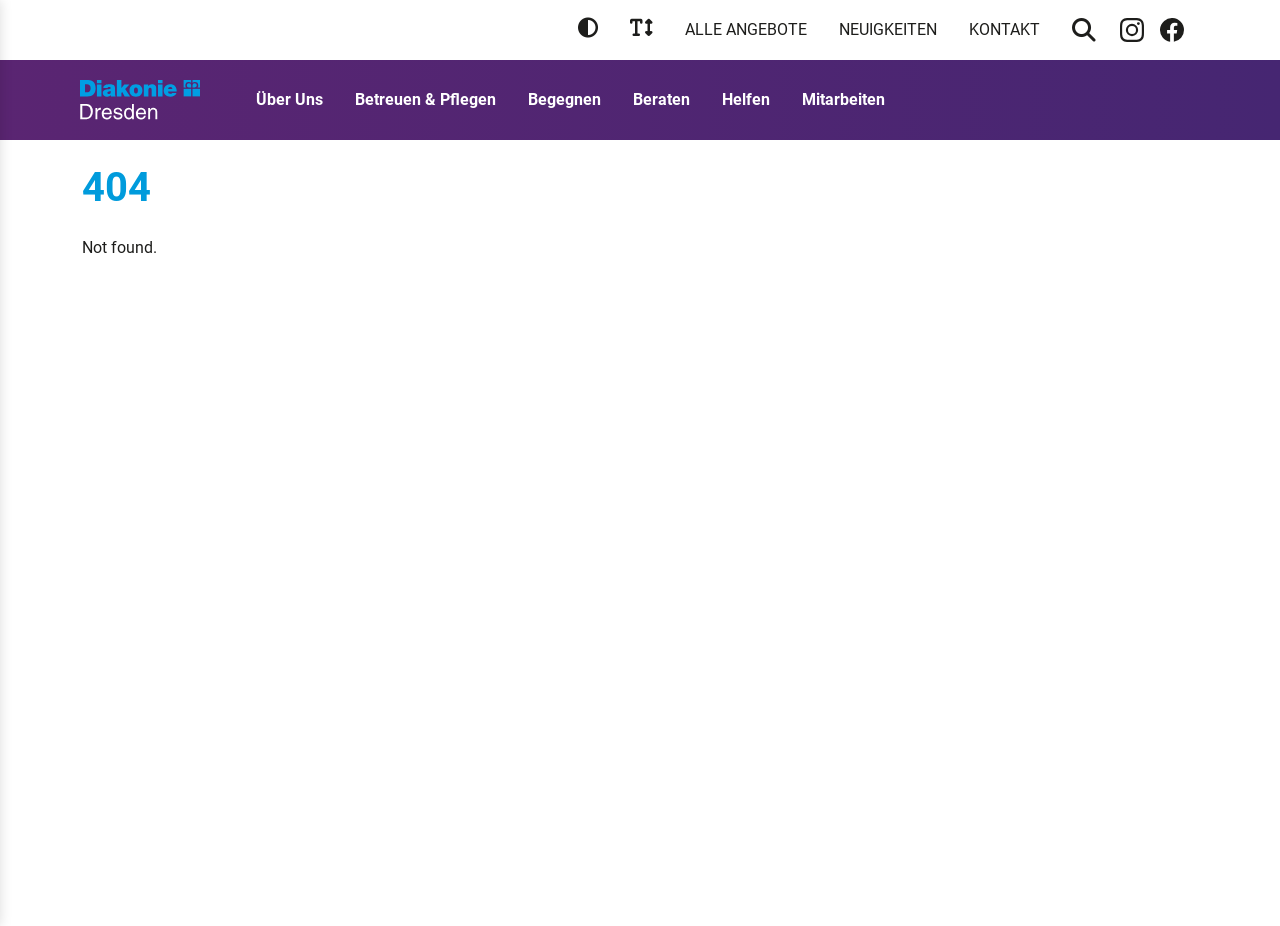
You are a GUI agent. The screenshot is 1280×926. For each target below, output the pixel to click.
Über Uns (289, 99)
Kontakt (1004, 29)
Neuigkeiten (888, 29)
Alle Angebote (746, 29)
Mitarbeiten (843, 99)
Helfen (746, 99)
